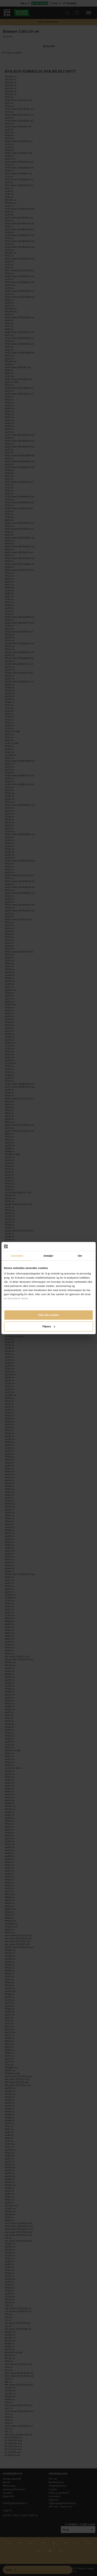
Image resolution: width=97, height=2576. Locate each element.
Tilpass (48, 1326)
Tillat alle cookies (48, 1314)
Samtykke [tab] (17, 1255)
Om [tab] (80, 1255)
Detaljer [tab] (48, 1255)
